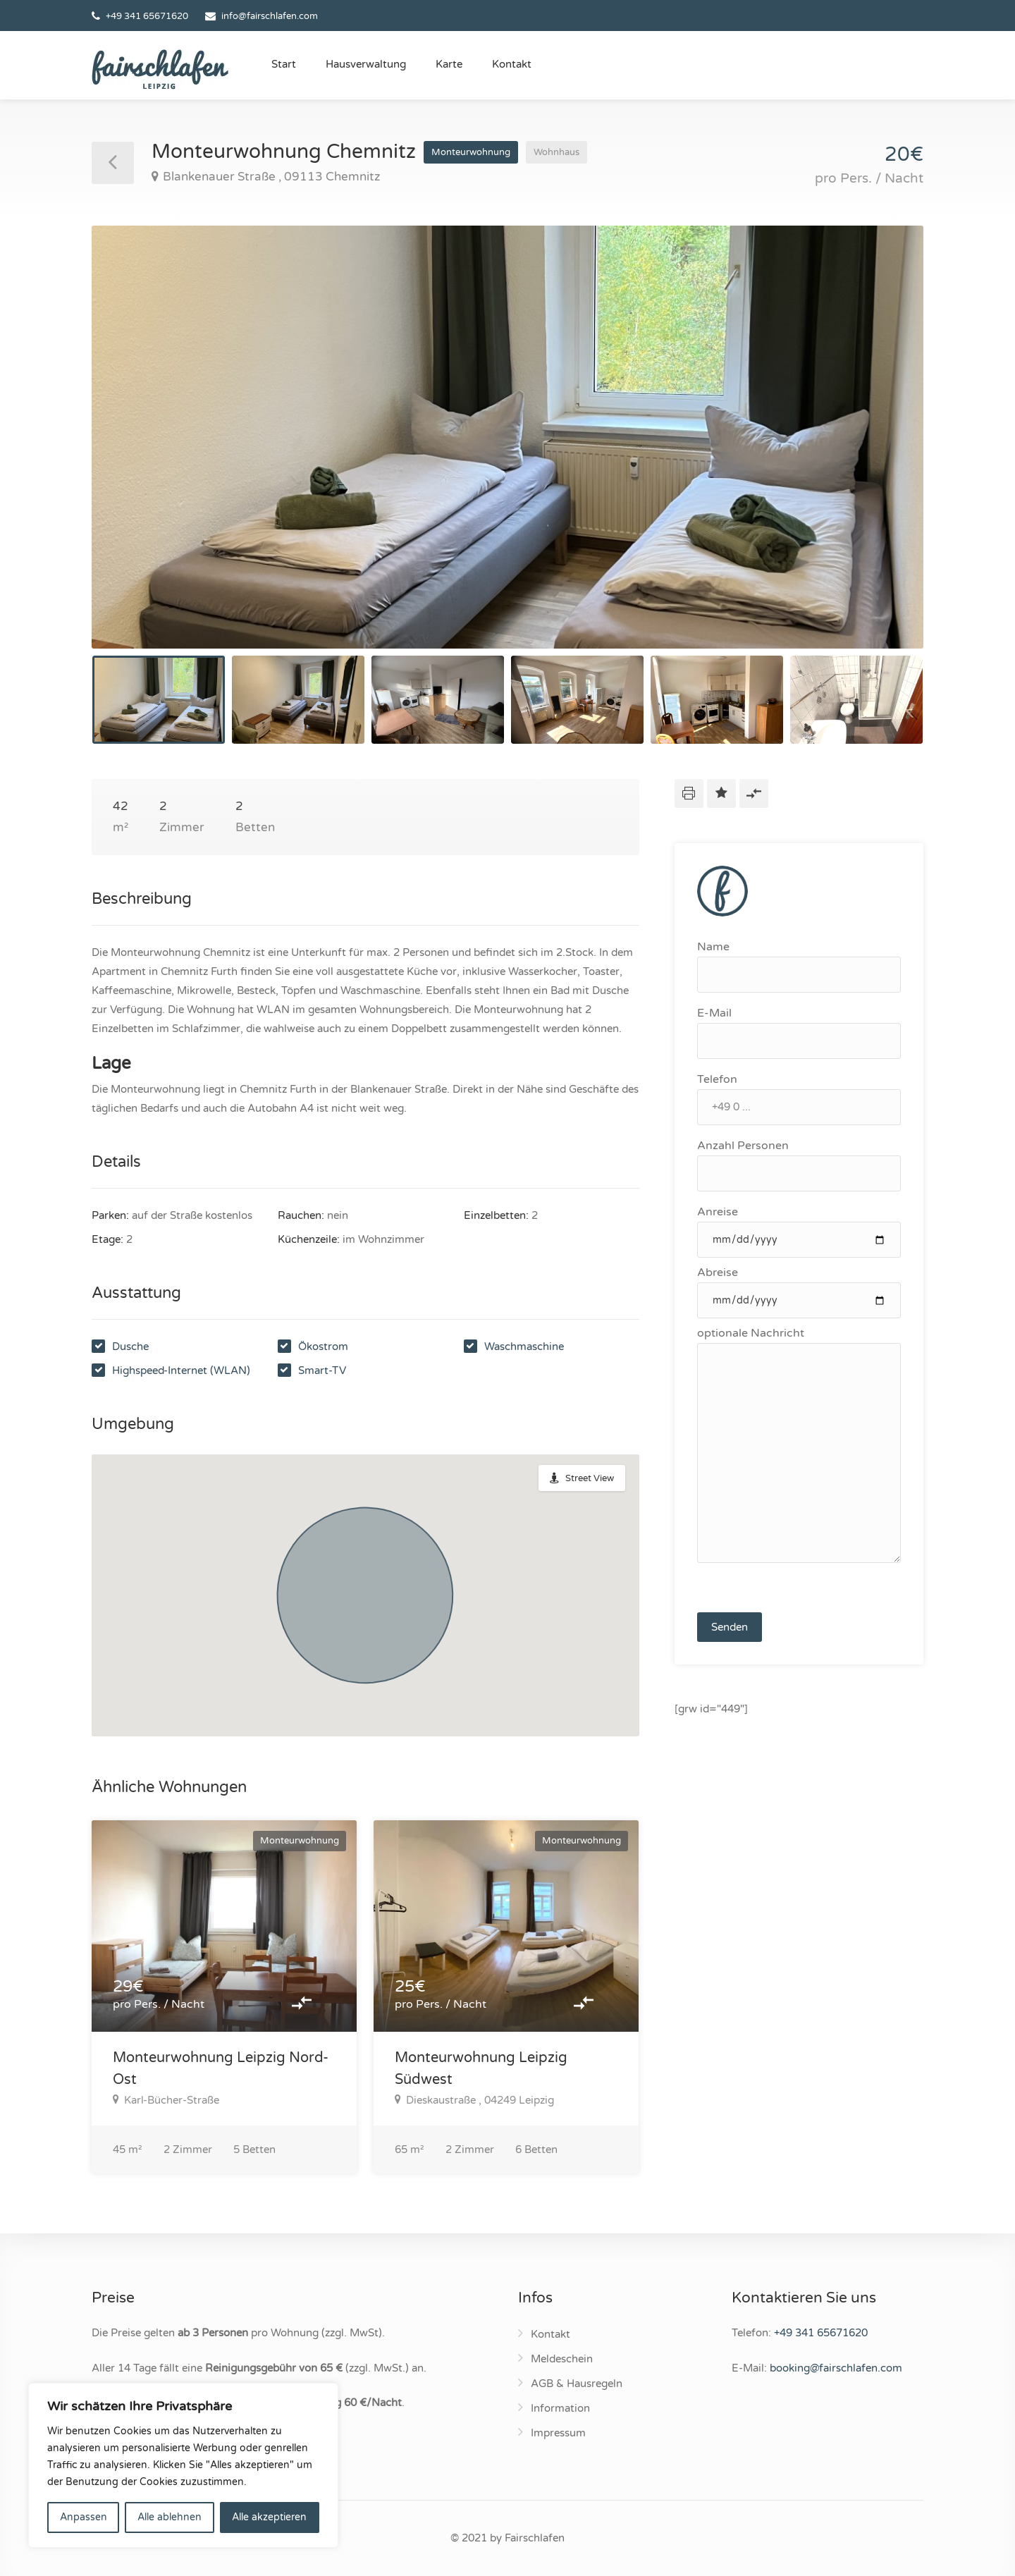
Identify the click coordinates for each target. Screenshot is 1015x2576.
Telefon (799, 1098)
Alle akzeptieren (269, 2517)
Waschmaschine (524, 1346)
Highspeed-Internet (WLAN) (181, 1370)
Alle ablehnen (169, 2517)
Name (799, 966)
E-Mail (799, 1032)
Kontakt (511, 64)
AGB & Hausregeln (576, 2383)
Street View (589, 1478)
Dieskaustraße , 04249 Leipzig (474, 2100)
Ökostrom (323, 1346)
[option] (507, 437)
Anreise (799, 1231)
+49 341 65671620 (147, 16)
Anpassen (83, 2517)
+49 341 (821, 2332)
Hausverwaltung (366, 64)
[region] (183, 2465)
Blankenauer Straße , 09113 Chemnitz (266, 176)
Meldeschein (562, 2359)
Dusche (130, 1346)
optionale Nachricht (799, 1444)
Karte (449, 64)
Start (283, 64)
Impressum (558, 2433)
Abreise (799, 1291)
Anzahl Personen (799, 1165)
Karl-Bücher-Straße (166, 2100)
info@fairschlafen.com (269, 16)
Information (560, 2408)
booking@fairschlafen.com (836, 2368)
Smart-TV (322, 1370)
